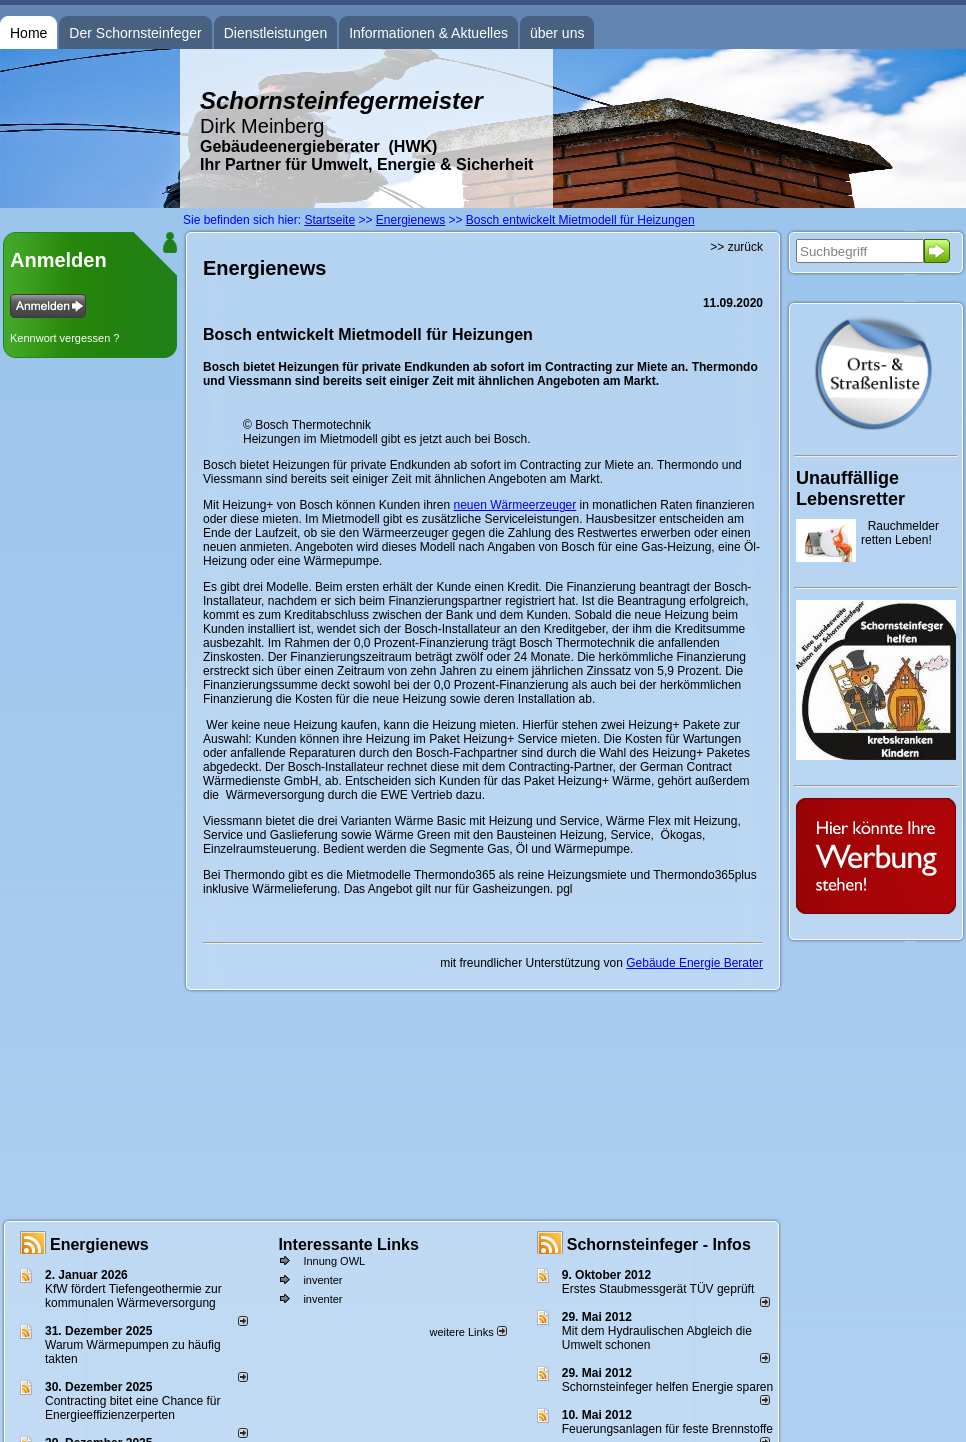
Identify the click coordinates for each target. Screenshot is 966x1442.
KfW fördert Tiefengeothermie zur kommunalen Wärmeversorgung (133, 1296)
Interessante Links (348, 1244)
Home (28, 33)
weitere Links (467, 1332)
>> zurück (736, 247)
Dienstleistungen (276, 33)
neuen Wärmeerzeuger (515, 505)
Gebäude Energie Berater (694, 963)
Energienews (99, 1244)
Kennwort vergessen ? (64, 338)
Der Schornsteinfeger (135, 33)
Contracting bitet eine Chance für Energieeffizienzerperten (132, 1408)
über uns (557, 33)
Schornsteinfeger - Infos (659, 1244)
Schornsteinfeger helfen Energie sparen (667, 1387)
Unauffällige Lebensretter (850, 488)
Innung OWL (334, 1261)
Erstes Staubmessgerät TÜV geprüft (658, 1289)
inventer (322, 1280)
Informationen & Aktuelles (428, 33)
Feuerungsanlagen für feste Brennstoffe (667, 1429)
